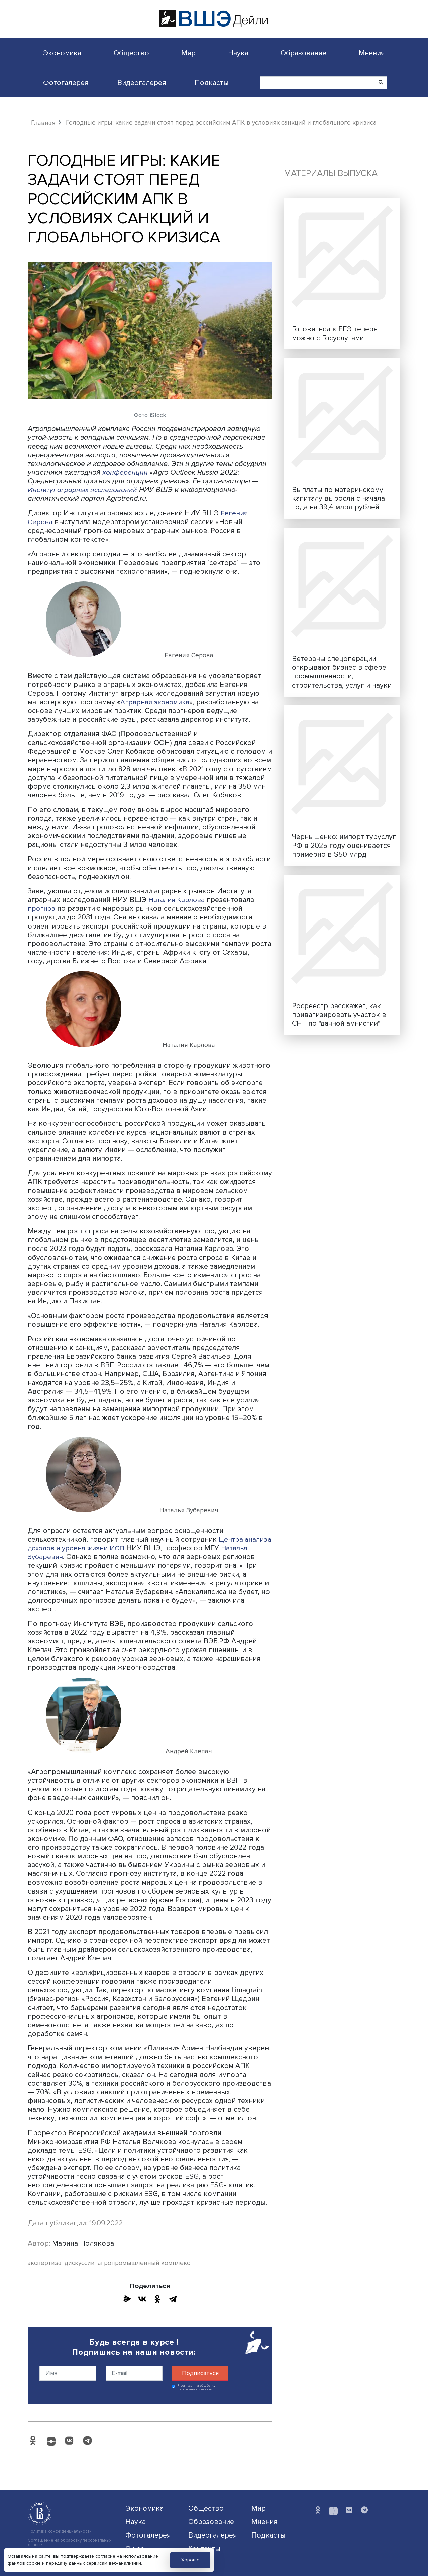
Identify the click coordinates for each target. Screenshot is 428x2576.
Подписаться (200, 2373)
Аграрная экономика (155, 702)
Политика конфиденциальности (60, 2531)
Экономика (62, 53)
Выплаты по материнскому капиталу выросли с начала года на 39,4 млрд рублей (338, 498)
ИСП (151, 1548)
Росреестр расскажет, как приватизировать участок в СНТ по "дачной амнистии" (339, 1014)
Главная (43, 123)
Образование (303, 53)
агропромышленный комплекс (144, 2263)
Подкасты (212, 82)
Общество (131, 53)
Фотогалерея (66, 82)
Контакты (204, 2548)
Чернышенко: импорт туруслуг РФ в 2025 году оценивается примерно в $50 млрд (344, 845)
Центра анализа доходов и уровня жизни (135, 1543)
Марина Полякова (83, 2243)
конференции (125, 472)
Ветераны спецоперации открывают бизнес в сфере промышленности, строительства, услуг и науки (342, 671)
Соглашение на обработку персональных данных (69, 2542)
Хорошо (190, 2560)
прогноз (42, 908)
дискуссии (80, 2263)
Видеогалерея (141, 82)
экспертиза (45, 2263)
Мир (188, 53)
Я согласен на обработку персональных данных (196, 2387)
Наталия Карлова (177, 899)
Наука (238, 53)
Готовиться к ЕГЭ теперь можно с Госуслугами (335, 333)
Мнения (372, 53)
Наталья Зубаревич (61, 1556)
